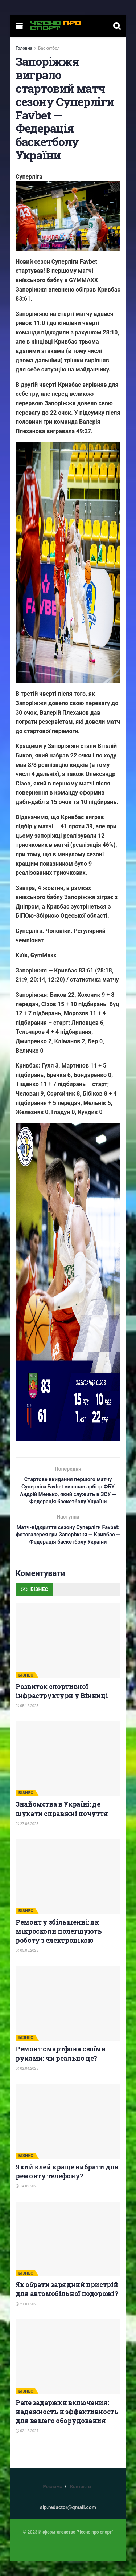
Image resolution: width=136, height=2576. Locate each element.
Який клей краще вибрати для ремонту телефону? (67, 2186)
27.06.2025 (27, 1839)
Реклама (52, 2501)
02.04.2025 (27, 2083)
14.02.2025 (27, 2201)
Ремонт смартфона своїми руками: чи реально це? (61, 2068)
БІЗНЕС (25, 1690)
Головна (24, 48)
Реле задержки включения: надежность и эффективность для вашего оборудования (67, 2426)
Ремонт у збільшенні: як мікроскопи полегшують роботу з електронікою (59, 1946)
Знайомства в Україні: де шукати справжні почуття (62, 1823)
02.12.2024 (27, 2446)
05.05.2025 (27, 1965)
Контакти (80, 2501)
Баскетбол (49, 48)
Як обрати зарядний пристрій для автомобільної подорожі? (67, 2304)
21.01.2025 (27, 2319)
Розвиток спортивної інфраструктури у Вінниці (62, 1706)
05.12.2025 (27, 1721)
